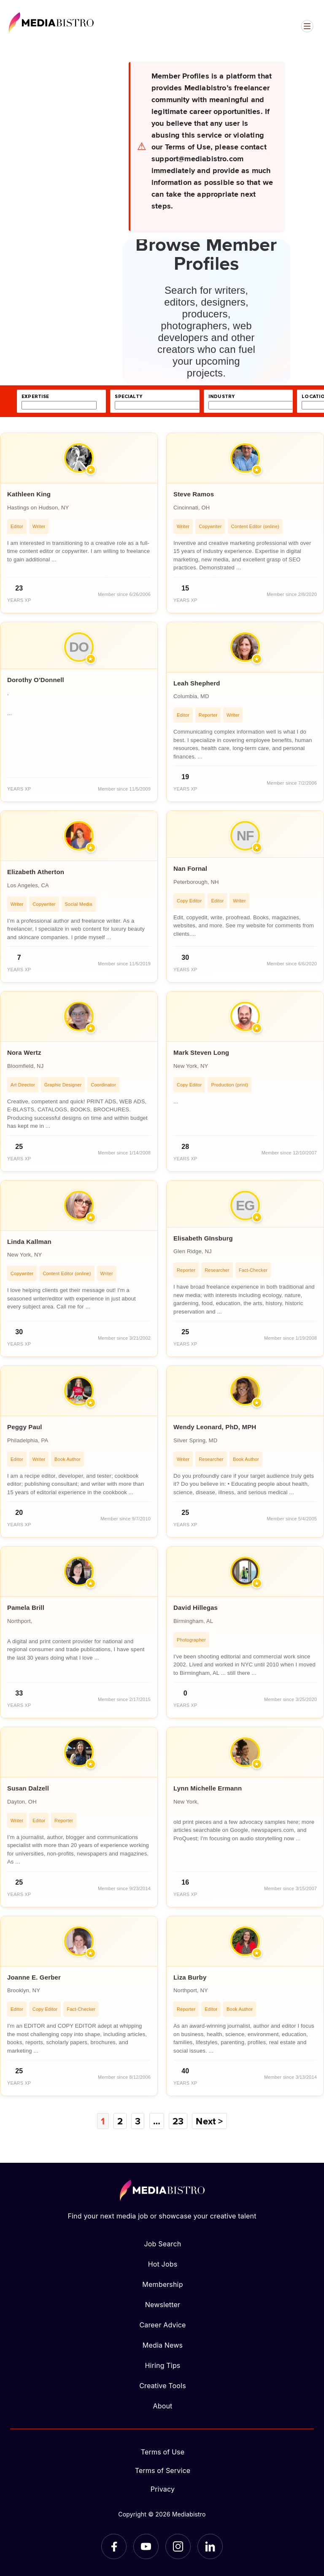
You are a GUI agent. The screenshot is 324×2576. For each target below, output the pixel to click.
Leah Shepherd (196, 683)
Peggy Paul (24, 1426)
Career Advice (162, 2325)
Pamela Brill (25, 1607)
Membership (162, 2284)
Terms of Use (163, 2452)
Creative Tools (162, 2385)
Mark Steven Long (201, 1052)
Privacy (163, 2489)
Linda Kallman (29, 1241)
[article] (79, 523)
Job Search (162, 2244)
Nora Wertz (24, 1052)
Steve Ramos (193, 494)
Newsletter (162, 2304)
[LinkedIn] (210, 2546)
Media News (163, 2345)
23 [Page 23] (178, 2121)
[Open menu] (307, 26)
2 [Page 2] (120, 2121)
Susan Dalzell (28, 1788)
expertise (35, 396)
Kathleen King (29, 494)
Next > (209, 2121)
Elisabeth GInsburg (203, 1238)
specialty (128, 396)
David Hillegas (195, 1607)
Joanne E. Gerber (34, 1977)
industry (221, 396)
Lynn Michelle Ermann (207, 1788)
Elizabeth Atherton (35, 871)
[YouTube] (146, 2546)
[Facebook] (114, 2546)
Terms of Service (163, 2470)
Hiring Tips (162, 2365)
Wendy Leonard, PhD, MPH (214, 1426)
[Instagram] (178, 2546)
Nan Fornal (190, 868)
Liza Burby (189, 1977)
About (162, 2406)
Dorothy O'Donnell (35, 679)
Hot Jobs (163, 2264)
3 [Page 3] (137, 2121)
